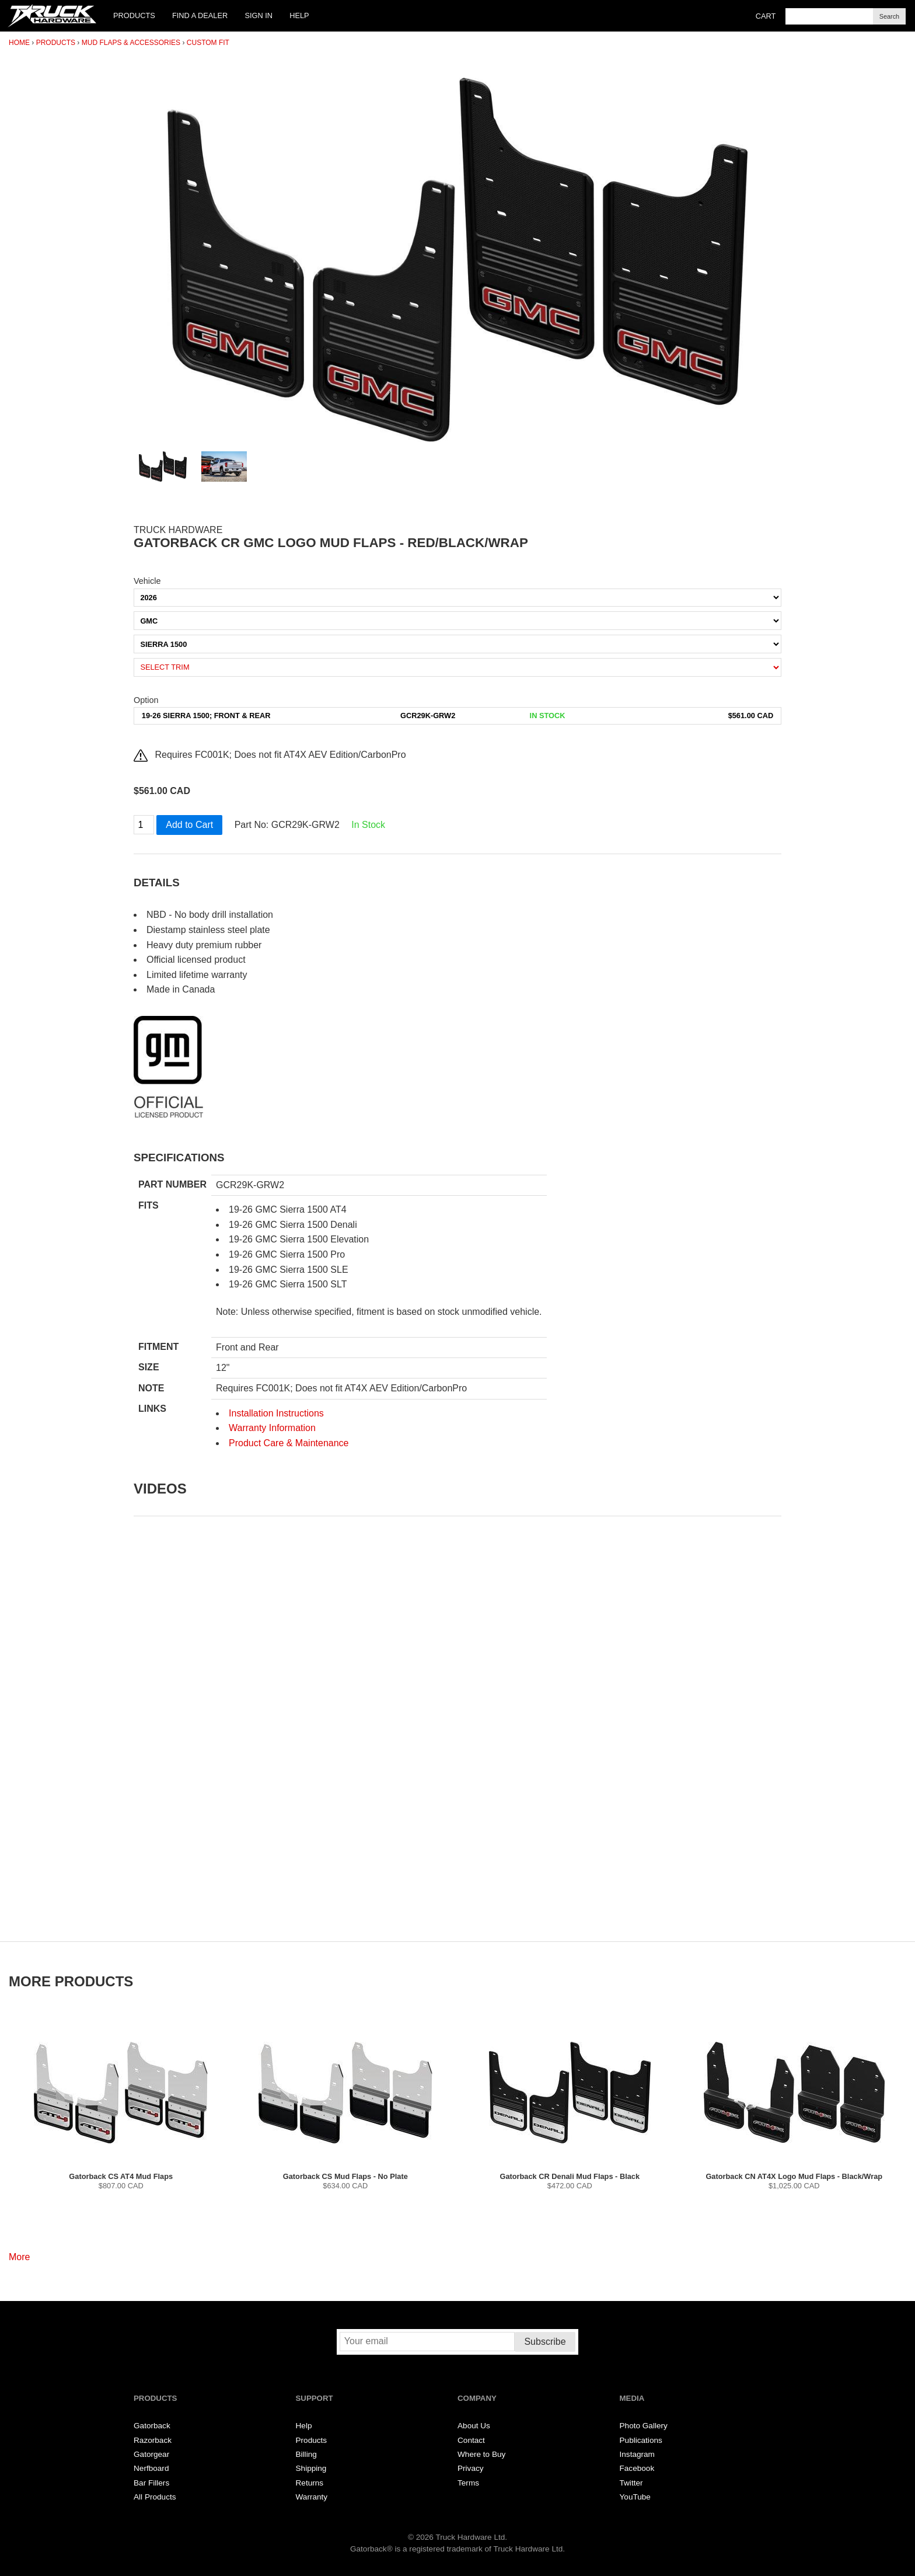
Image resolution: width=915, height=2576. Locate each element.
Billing (306, 2454)
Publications (641, 2440)
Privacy (471, 2468)
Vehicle (147, 581)
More (19, 2257)
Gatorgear (151, 2454)
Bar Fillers (151, 2482)
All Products (155, 2497)
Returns (310, 2482)
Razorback (153, 2440)
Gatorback (152, 2425)
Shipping (311, 2468)
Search (889, 16)
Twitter (631, 2482)
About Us (474, 2425)
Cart (766, 16)
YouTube (635, 2497)
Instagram (637, 2454)
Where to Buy (481, 2454)
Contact (471, 2440)
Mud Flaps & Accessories (131, 43)
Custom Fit (208, 43)
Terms (468, 2482)
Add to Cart (189, 825)
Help (299, 15)
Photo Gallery (644, 2425)
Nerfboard (151, 2468)
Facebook (637, 2468)
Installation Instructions (276, 1413)
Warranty (312, 2497)
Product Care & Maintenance (288, 1443)
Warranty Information (272, 1428)
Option (146, 700)
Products (134, 15)
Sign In (259, 15)
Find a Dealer (200, 15)
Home (19, 43)
